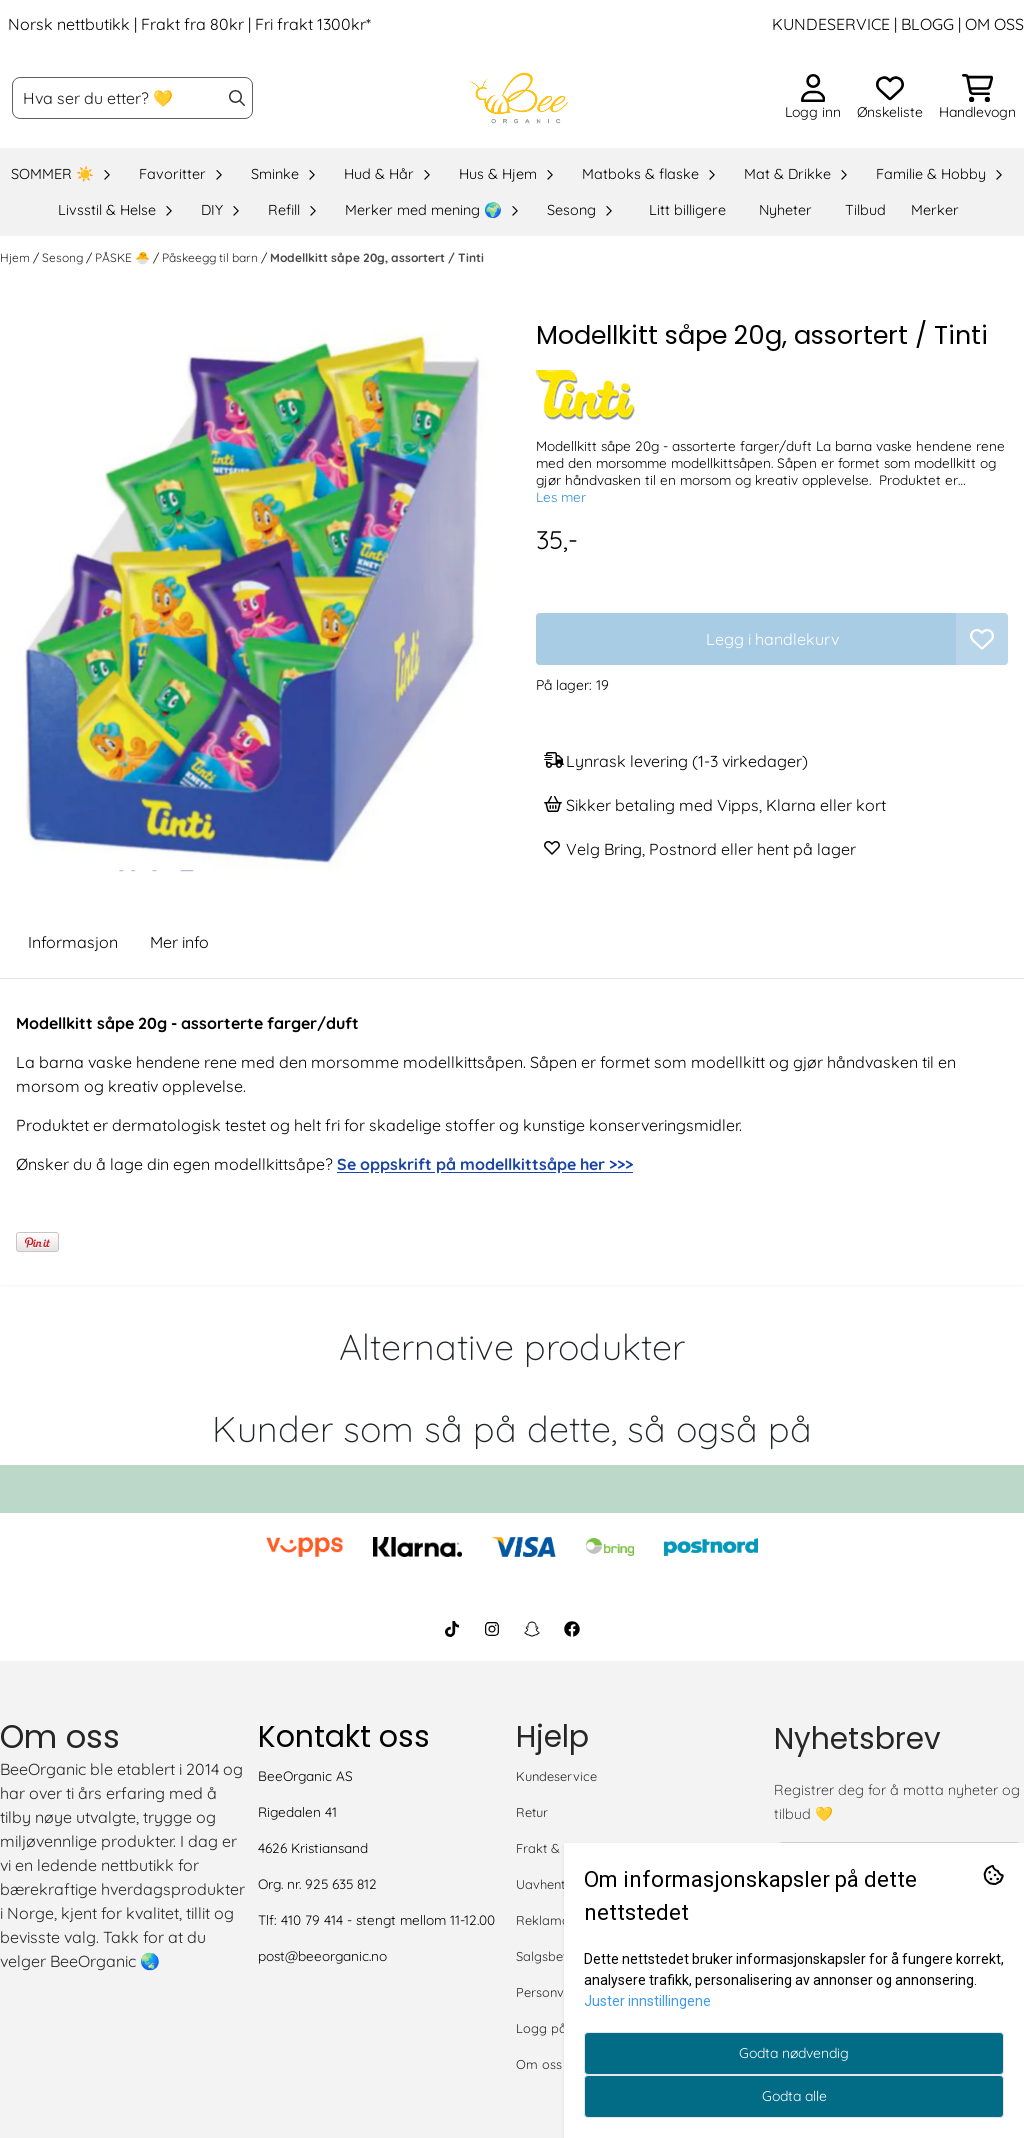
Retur (532, 1812)
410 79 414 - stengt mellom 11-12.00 (388, 1919)
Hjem (16, 257)
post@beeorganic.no (322, 1955)
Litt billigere (687, 210)
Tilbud (865, 210)
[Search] (237, 98)
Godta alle (794, 2096)
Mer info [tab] (179, 942)
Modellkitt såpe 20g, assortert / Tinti (377, 257)
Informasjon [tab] (73, 942)
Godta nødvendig (794, 2053)
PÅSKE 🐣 (124, 257)
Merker (935, 210)
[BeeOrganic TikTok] (452, 1629)
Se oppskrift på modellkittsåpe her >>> (485, 1164)
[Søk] (132, 98)
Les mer (561, 496)
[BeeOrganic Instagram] (492, 1629)
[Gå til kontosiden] (813, 98)
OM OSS (994, 24)
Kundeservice (556, 1776)
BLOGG (925, 24)
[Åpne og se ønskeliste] (890, 98)
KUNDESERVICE (831, 24)
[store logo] (518, 98)
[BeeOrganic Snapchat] (532, 1629)
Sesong (64, 257)
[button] (982, 639)
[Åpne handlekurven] (977, 98)
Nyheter (785, 210)
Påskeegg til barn (211, 257)
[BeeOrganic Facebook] (572, 1629)
